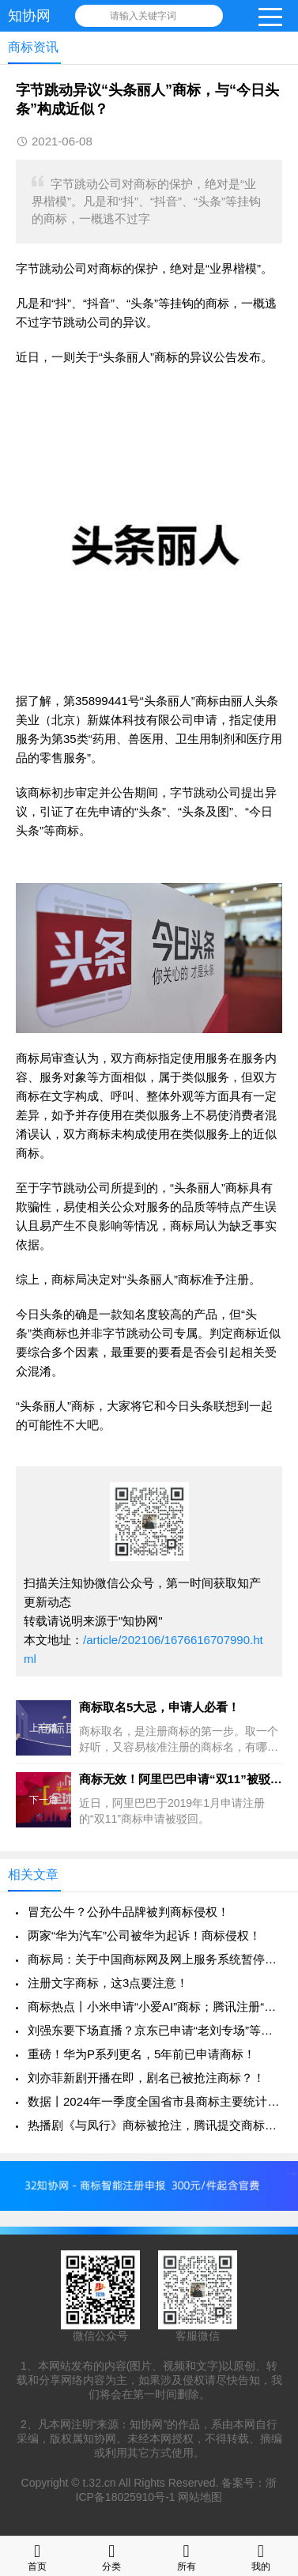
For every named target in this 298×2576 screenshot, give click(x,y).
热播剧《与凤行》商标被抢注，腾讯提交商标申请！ (155, 2125)
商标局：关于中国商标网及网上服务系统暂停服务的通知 (155, 1959)
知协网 (29, 16)
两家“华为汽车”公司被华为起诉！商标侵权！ (144, 1935)
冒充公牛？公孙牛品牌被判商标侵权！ (128, 1911)
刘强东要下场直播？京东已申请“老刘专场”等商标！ (155, 2030)
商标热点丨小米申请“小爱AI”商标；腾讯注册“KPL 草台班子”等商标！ (155, 2006)
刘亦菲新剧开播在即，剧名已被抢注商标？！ (146, 2077)
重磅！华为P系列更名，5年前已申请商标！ (141, 2054)
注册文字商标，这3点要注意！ (108, 1983)
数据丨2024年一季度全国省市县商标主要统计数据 (155, 2101)
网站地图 (200, 2497)
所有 (186, 2556)
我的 (261, 2556)
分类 (111, 2556)
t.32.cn (99, 2482)
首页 (37, 2556)
